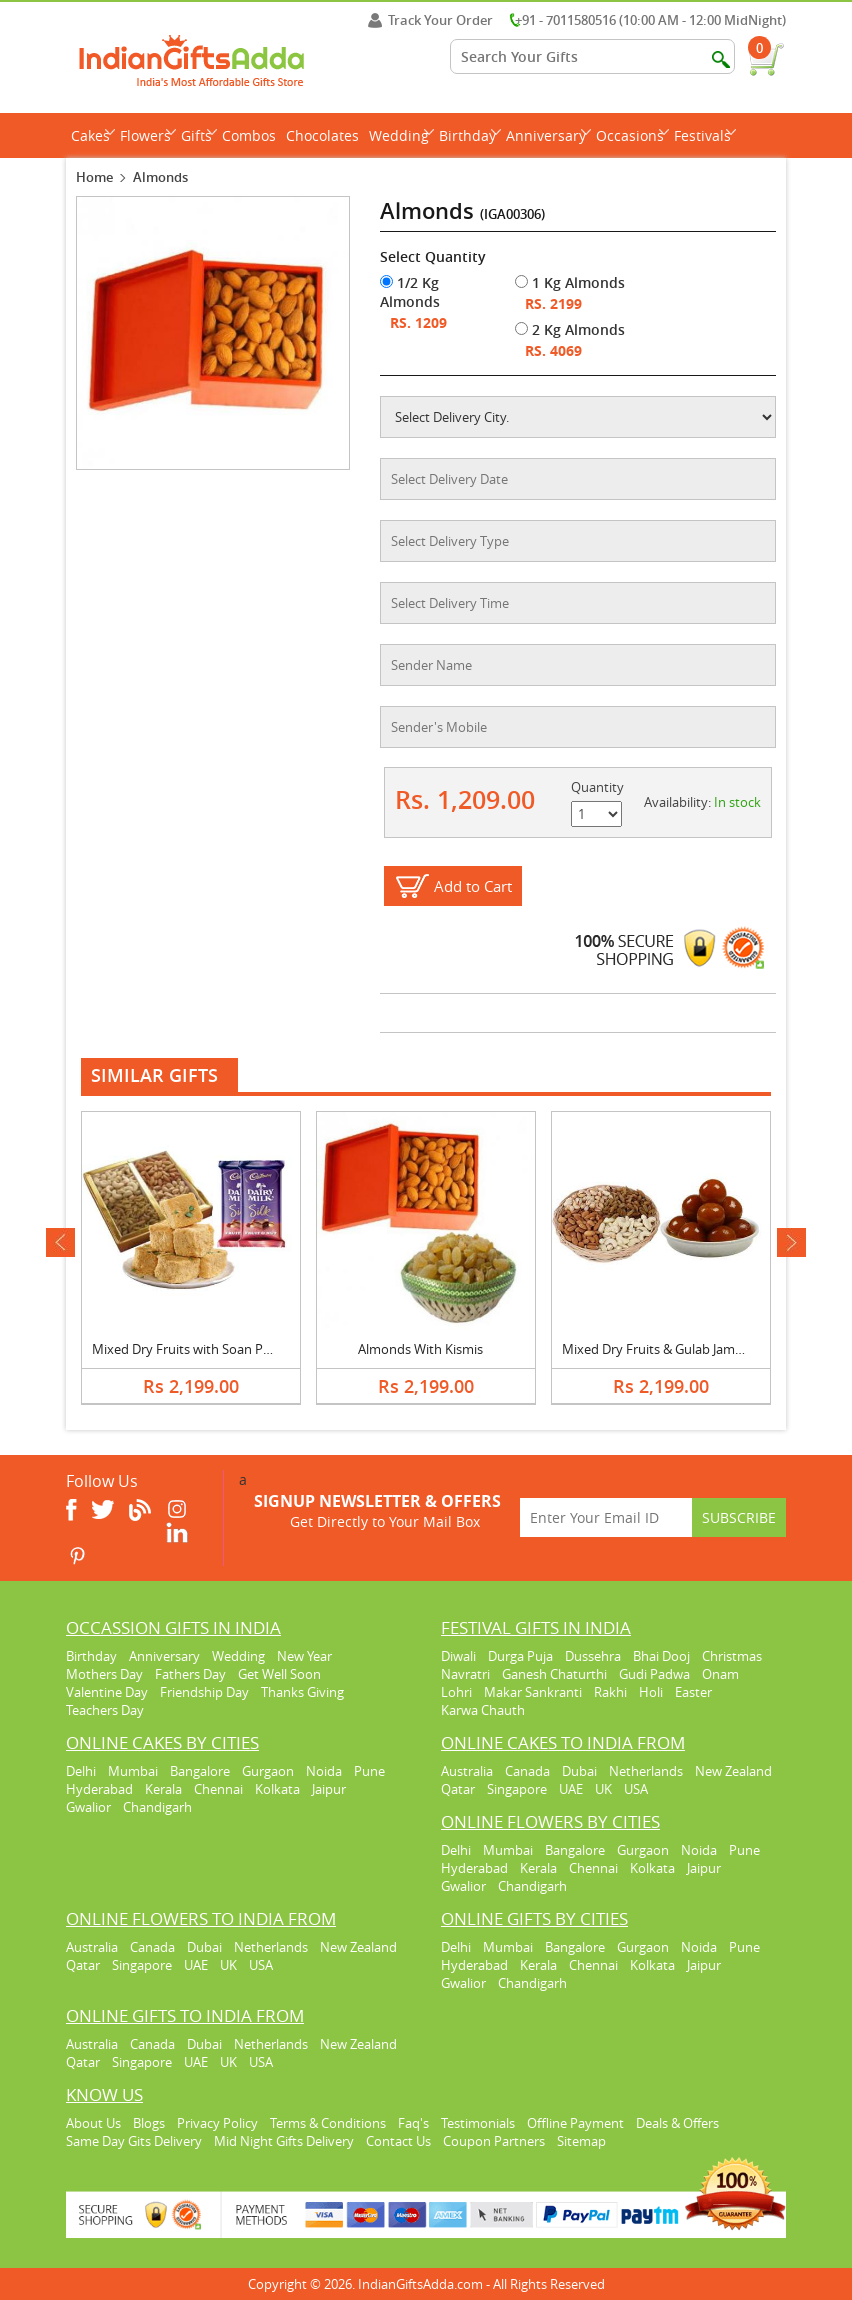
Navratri (465, 1674)
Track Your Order (430, 20)
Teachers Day (105, 1710)
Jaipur (329, 1789)
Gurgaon (268, 1771)
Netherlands (646, 1771)
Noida (324, 1771)
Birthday (470, 135)
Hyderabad (99, 1789)
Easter (693, 1692)
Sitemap (581, 2141)
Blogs (149, 2123)
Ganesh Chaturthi (554, 1674)
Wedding (401, 135)
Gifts (199, 135)
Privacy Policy (217, 2123)
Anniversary (548, 135)
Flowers (148, 135)
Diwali (458, 1656)
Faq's (413, 2123)
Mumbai (133, 1771)
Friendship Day (204, 1692)
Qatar (458, 1789)
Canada (527, 1771)
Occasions (632, 135)
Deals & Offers (677, 2123)
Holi (651, 1692)
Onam (720, 1674)
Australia (467, 1771)
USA (636, 1789)
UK (603, 1789)
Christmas (732, 1656)
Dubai (579, 1771)
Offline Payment (575, 2123)
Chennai (218, 1789)
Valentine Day (107, 1692)
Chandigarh (157, 1807)
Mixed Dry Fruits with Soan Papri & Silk (206, 1349)
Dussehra (593, 1656)
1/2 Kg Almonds (410, 292)
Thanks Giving (302, 1692)
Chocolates (322, 135)
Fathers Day (190, 1674)
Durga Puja (520, 1656)
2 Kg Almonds (570, 329)
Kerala (163, 1789)
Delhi (81, 1771)
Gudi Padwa (654, 1674)
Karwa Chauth (483, 1710)
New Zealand (733, 1771)
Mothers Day (104, 1674)
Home (94, 177)
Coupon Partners (494, 2141)
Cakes (93, 135)
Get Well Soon (279, 1674)
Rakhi (610, 1692)
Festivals (705, 135)
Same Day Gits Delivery (134, 2141)
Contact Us (398, 2141)
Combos (249, 135)
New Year (304, 1656)
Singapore (517, 1789)
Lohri (456, 1692)
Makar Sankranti (533, 1692)
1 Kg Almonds (570, 282)
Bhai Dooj (661, 1656)
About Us (93, 2123)
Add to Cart (473, 886)
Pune (369, 1771)
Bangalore (200, 1771)
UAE (571, 1789)
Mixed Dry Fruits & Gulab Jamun (656, 1349)
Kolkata (277, 1789)
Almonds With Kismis (420, 1349)
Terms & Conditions (328, 2123)
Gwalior (88, 1807)
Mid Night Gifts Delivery (284, 2141)
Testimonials (478, 2123)
